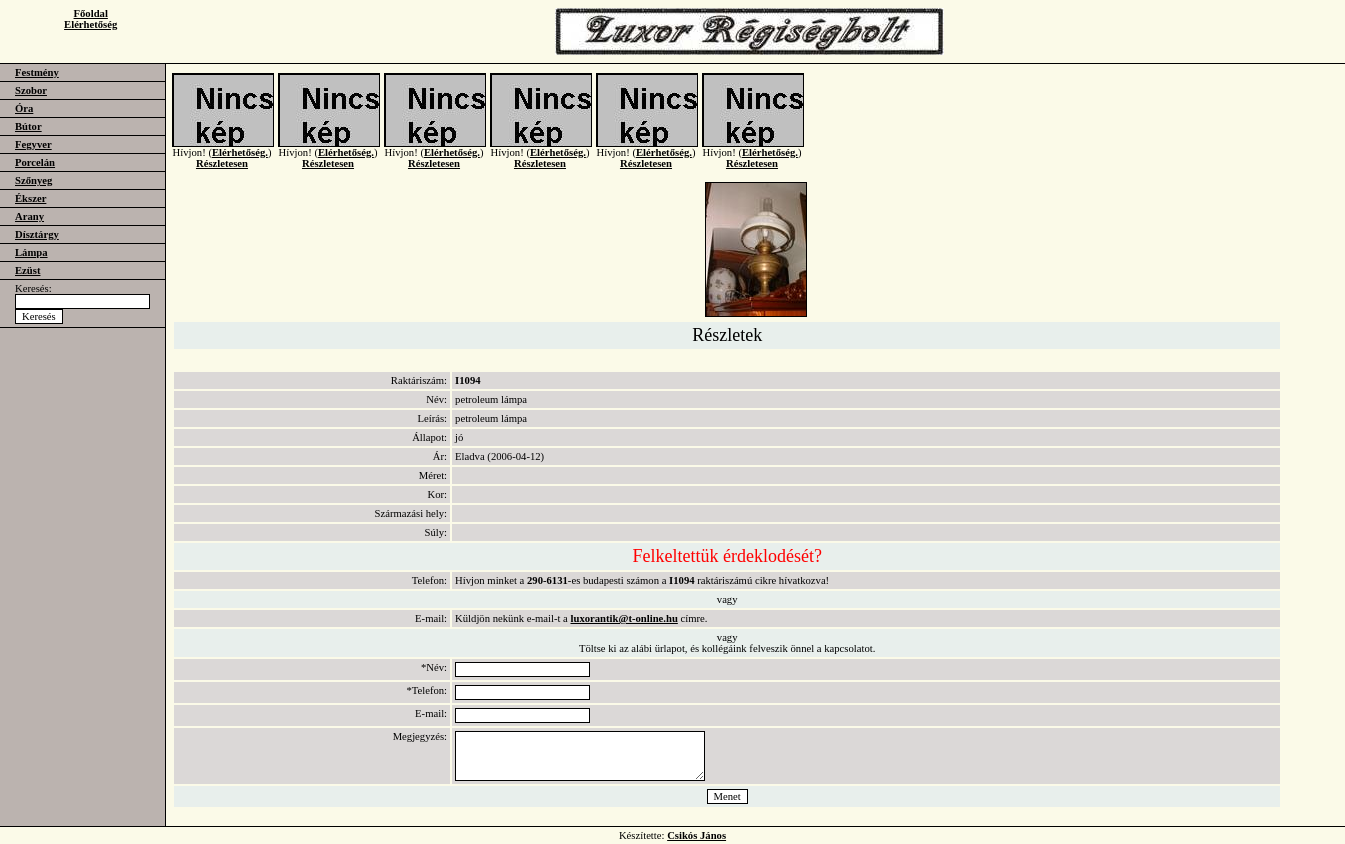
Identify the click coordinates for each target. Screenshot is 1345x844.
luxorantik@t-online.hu (624, 618)
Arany (29, 216)
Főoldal (91, 13)
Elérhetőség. (240, 162)
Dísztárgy (37, 234)
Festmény (37, 72)
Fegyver (33, 144)
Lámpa (31, 252)
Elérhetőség (90, 24)
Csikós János (696, 835)
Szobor (31, 90)
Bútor (28, 126)
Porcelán (35, 162)
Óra (24, 108)
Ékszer (30, 198)
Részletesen (222, 173)
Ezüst (27, 270)
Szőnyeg (33, 180)
